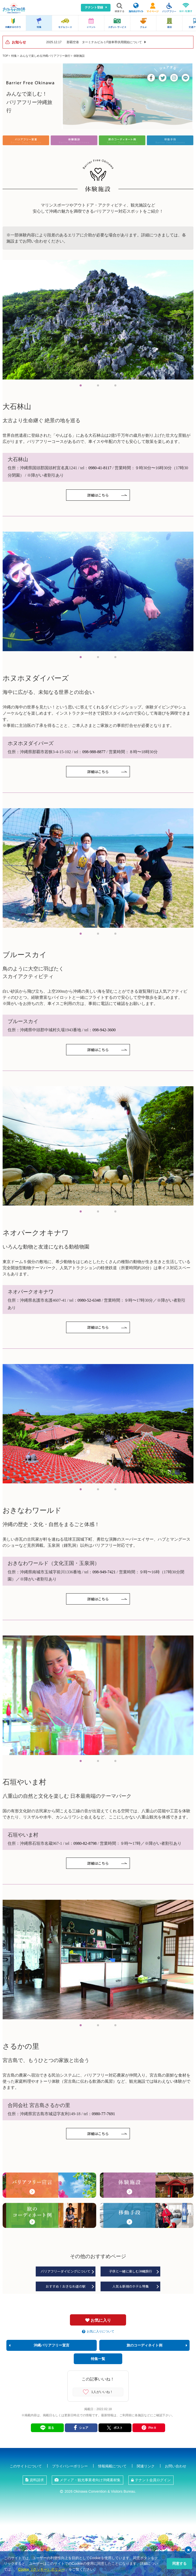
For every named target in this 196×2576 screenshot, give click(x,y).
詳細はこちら (98, 495)
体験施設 (79, 55)
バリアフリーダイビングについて (65, 2271)
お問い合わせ (175, 2466)
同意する (179, 2563)
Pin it (152, 2428)
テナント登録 (94, 7)
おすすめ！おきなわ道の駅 (65, 2286)
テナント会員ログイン (153, 2480)
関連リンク (146, 2466)
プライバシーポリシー (70, 2466)
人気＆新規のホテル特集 (130, 2286)
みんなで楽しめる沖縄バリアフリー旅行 (45, 55)
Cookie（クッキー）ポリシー (41, 2569)
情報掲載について (112, 2466)
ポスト (115, 2428)
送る (51, 2428)
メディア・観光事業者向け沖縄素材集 (90, 2480)
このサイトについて (26, 2466)
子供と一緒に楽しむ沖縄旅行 (130, 2271)
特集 (14, 55)
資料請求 (37, 2480)
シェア (83, 2428)
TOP (5, 55)
